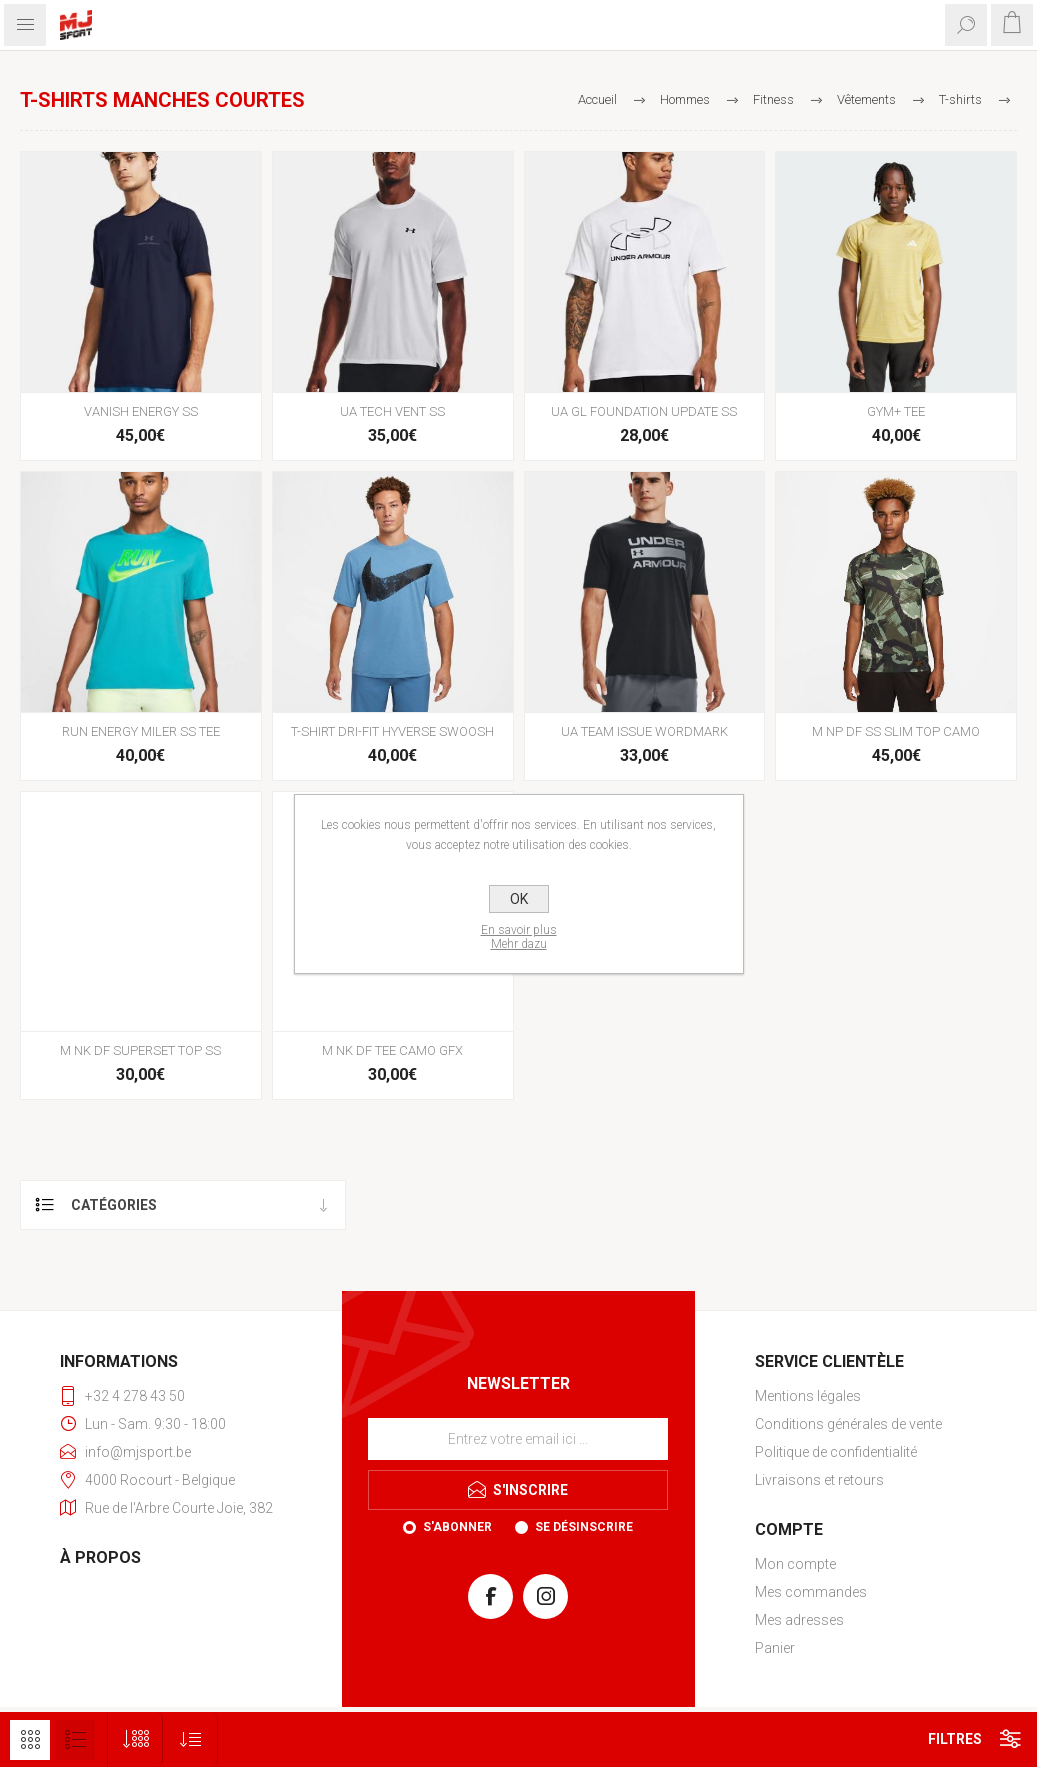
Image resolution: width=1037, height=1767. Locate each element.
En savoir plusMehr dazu (519, 937)
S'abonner (457, 1527)
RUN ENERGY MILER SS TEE (141, 731)
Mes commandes (811, 1592)
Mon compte (795, 1564)
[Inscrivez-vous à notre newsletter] (518, 1439)
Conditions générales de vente (848, 1424)
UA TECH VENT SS (392, 411)
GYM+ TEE (896, 411)
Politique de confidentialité (836, 1452)
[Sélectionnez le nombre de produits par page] (135, 1739)
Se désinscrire (584, 1527)
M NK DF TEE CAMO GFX (392, 1050)
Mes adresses (799, 1620)
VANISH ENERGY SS (141, 411)
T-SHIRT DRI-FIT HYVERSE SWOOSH (392, 731)
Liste (75, 1740)
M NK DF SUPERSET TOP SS (140, 1050)
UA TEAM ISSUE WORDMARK (644, 731)
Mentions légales (808, 1396)
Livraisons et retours (819, 1480)
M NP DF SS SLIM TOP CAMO (896, 731)
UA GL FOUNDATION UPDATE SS (644, 411)
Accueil (597, 99)
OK (519, 899)
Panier (775, 1648)
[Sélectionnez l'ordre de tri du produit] (190, 1739)
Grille (30, 1740)
